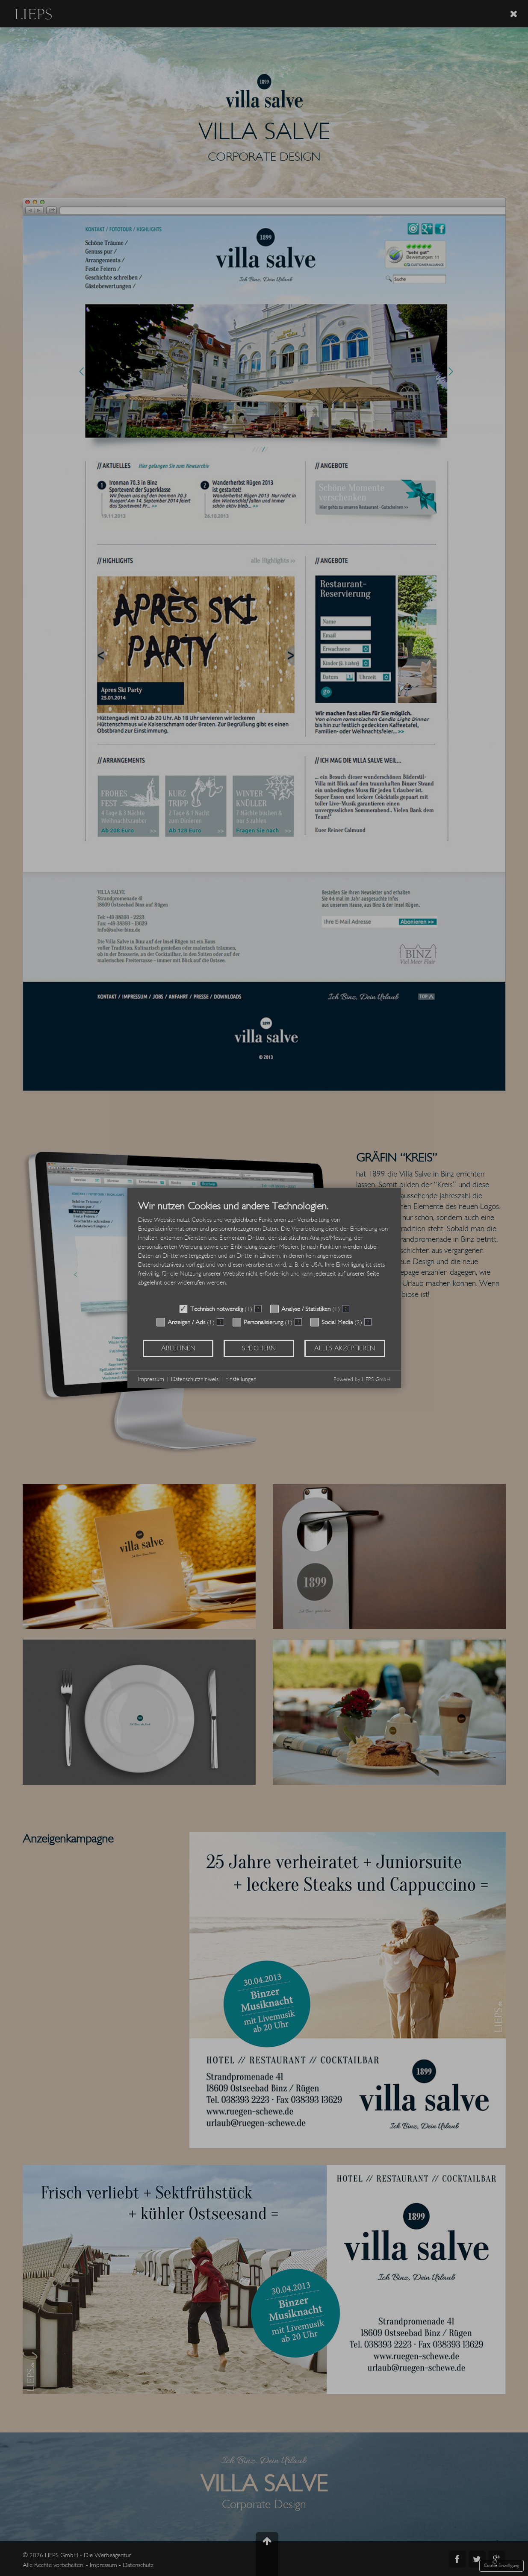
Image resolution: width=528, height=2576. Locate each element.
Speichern (259, 1348)
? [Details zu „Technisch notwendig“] (258, 1309)
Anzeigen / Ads (186, 1322)
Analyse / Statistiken (305, 1309)
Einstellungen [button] (241, 1379)
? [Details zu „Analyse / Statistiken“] (345, 1309)
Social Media (337, 1322)
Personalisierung (263, 1322)
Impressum (151, 1379)
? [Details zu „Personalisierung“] (298, 1322)
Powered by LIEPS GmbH (361, 1379)
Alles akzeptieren (344, 1348)
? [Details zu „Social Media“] (368, 1322)
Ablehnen (178, 1348)
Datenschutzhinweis (194, 1379)
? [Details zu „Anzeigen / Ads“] (220, 1322)
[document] (264, 1249)
